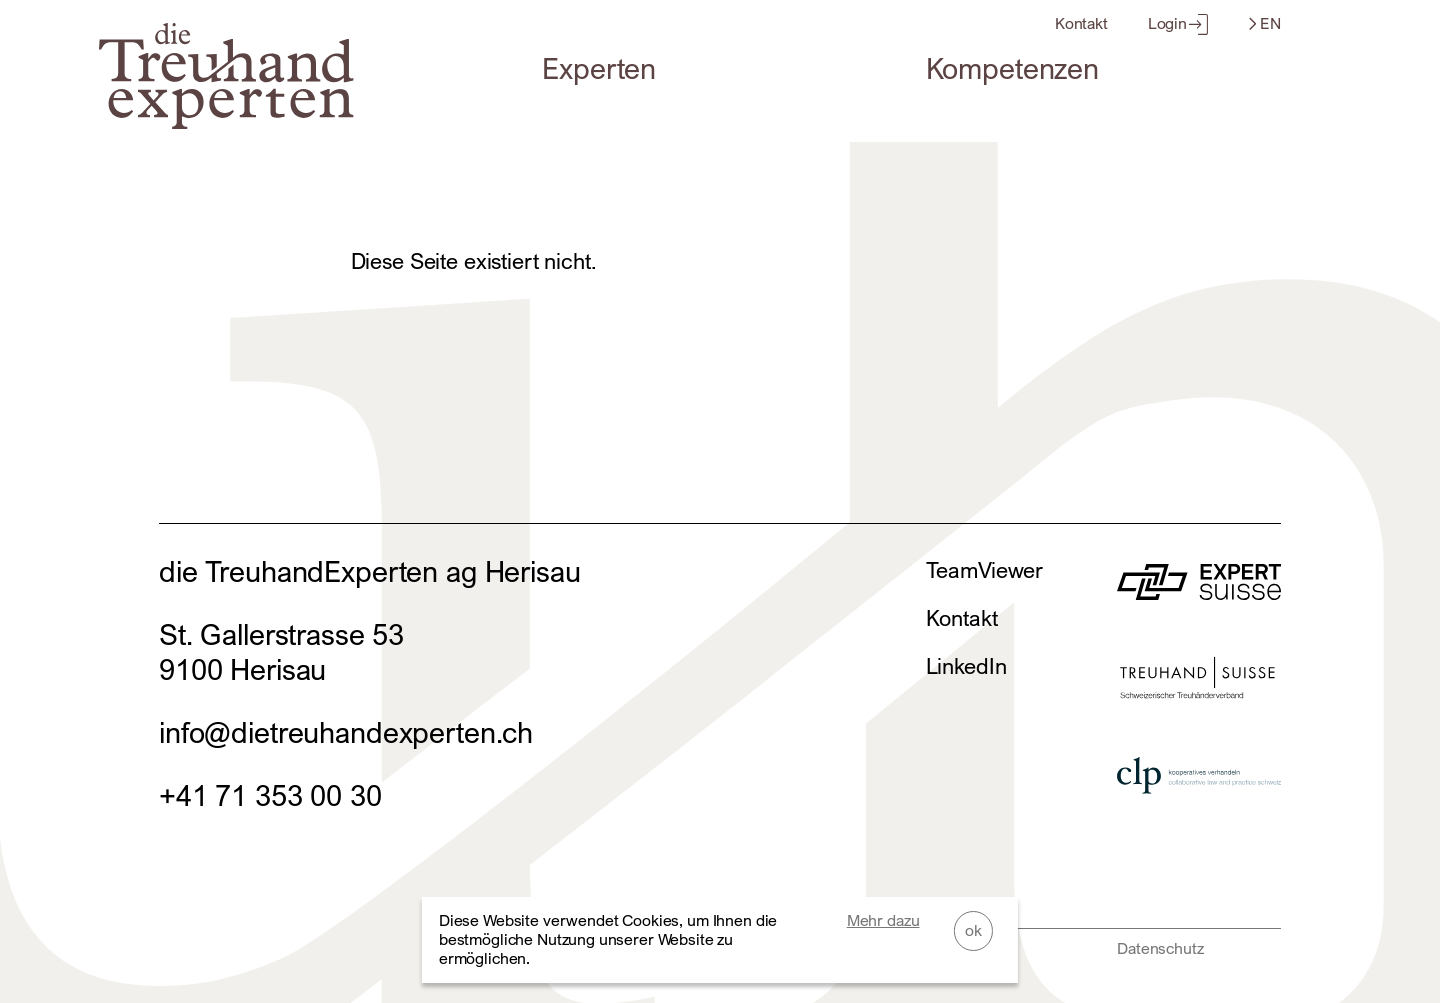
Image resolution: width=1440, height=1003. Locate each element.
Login (1177, 23)
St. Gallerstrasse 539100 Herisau (281, 652)
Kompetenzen (1012, 68)
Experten (599, 68)
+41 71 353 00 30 (270, 795)
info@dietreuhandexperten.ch (346, 732)
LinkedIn (966, 666)
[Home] (226, 118)
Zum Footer (19, 19)
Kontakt (1081, 23)
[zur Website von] (1199, 589)
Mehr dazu (883, 920)
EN (1265, 23)
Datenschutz (1160, 948)
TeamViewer (985, 570)
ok (973, 930)
